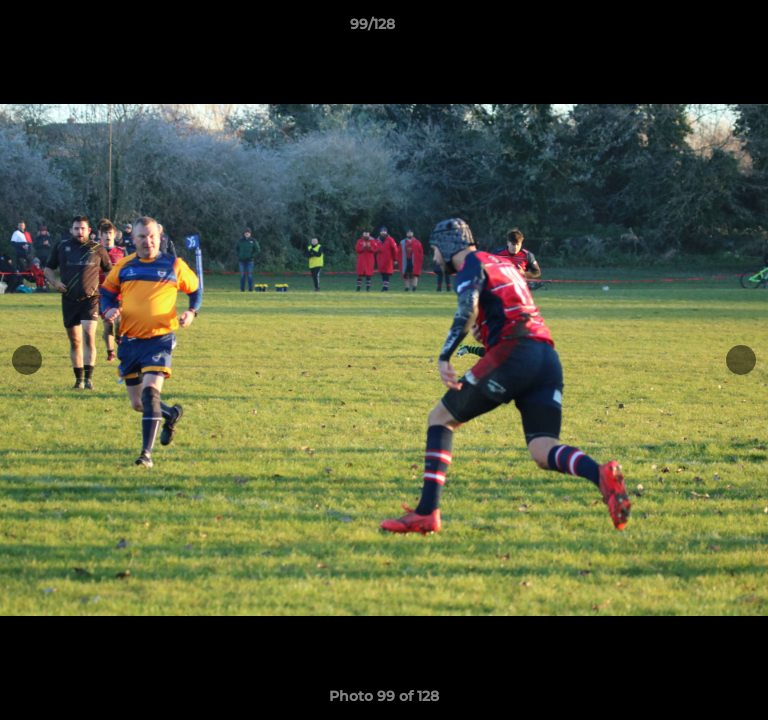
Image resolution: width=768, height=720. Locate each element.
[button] (696, 29)
